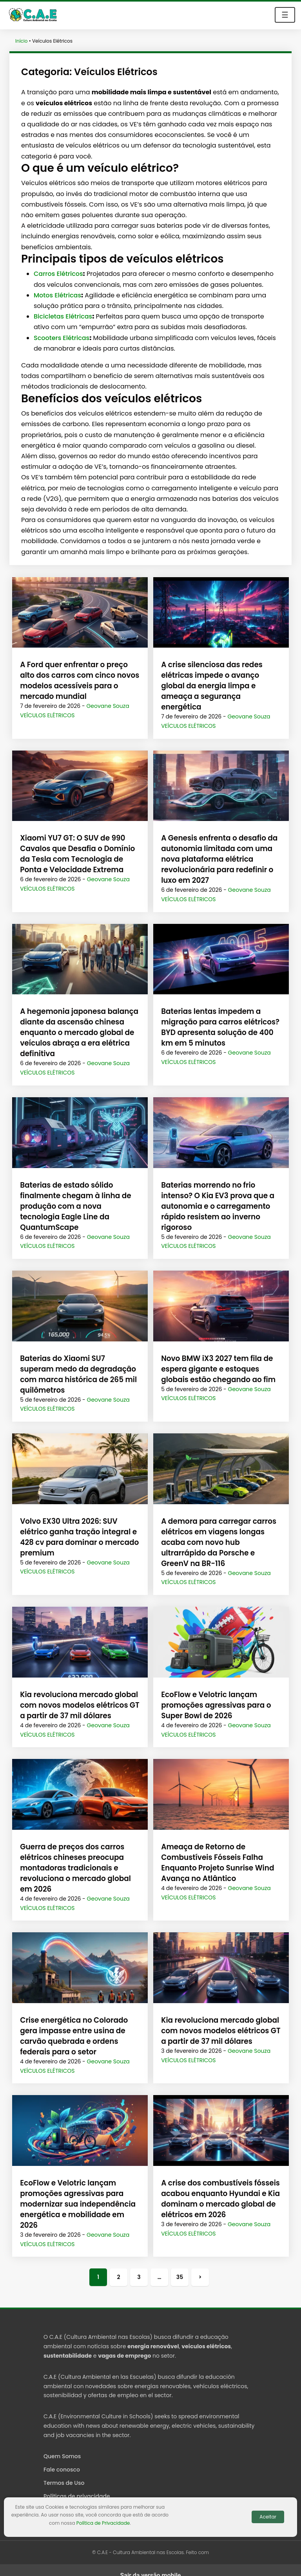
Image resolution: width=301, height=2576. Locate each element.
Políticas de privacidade (77, 2486)
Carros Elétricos (58, 273)
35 (179, 2266)
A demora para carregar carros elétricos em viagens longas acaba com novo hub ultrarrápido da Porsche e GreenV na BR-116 (221, 1532)
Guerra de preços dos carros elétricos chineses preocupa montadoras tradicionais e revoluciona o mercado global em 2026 (74, 1857)
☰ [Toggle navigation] (284, 14)
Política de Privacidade (103, 2523)
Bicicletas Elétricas (63, 316)
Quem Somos (62, 2446)
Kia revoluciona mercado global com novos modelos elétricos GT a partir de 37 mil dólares (78, 1694)
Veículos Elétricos (47, 715)
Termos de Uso (64, 2472)
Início (21, 41)
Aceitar (267, 2516)
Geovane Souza (107, 706)
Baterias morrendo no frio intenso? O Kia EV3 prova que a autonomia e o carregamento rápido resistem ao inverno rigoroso (216, 1196)
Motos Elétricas (57, 295)
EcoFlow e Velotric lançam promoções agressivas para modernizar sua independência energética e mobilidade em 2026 (76, 2193)
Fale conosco (62, 2459)
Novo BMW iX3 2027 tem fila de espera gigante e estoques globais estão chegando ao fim (216, 1358)
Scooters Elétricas (61, 337)
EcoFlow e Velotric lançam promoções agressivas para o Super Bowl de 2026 (214, 1694)
